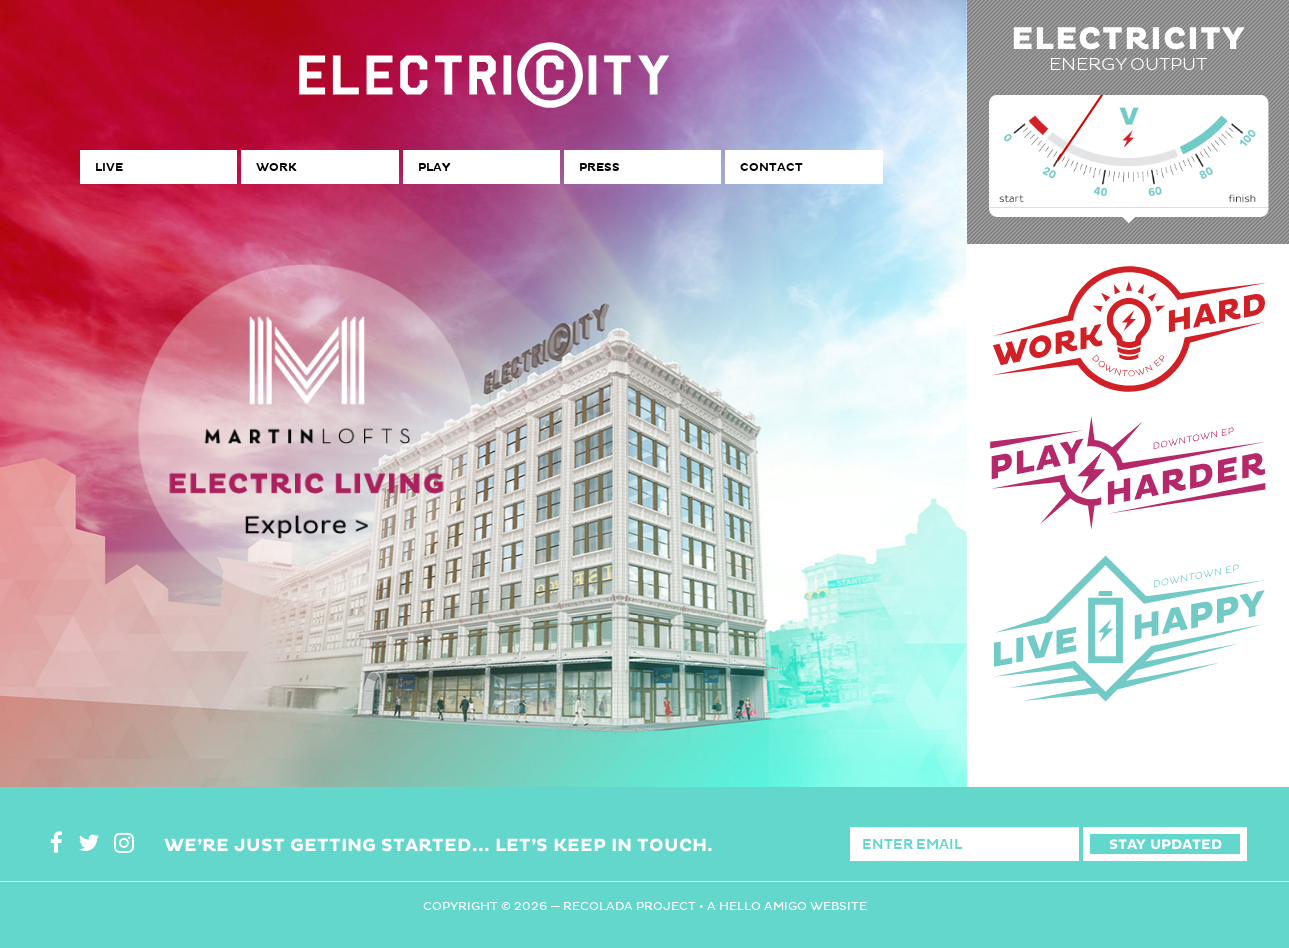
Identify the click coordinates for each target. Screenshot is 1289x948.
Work (276, 167)
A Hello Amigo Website (787, 906)
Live (109, 167)
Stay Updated (1165, 844)
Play (434, 167)
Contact (771, 167)
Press (599, 167)
